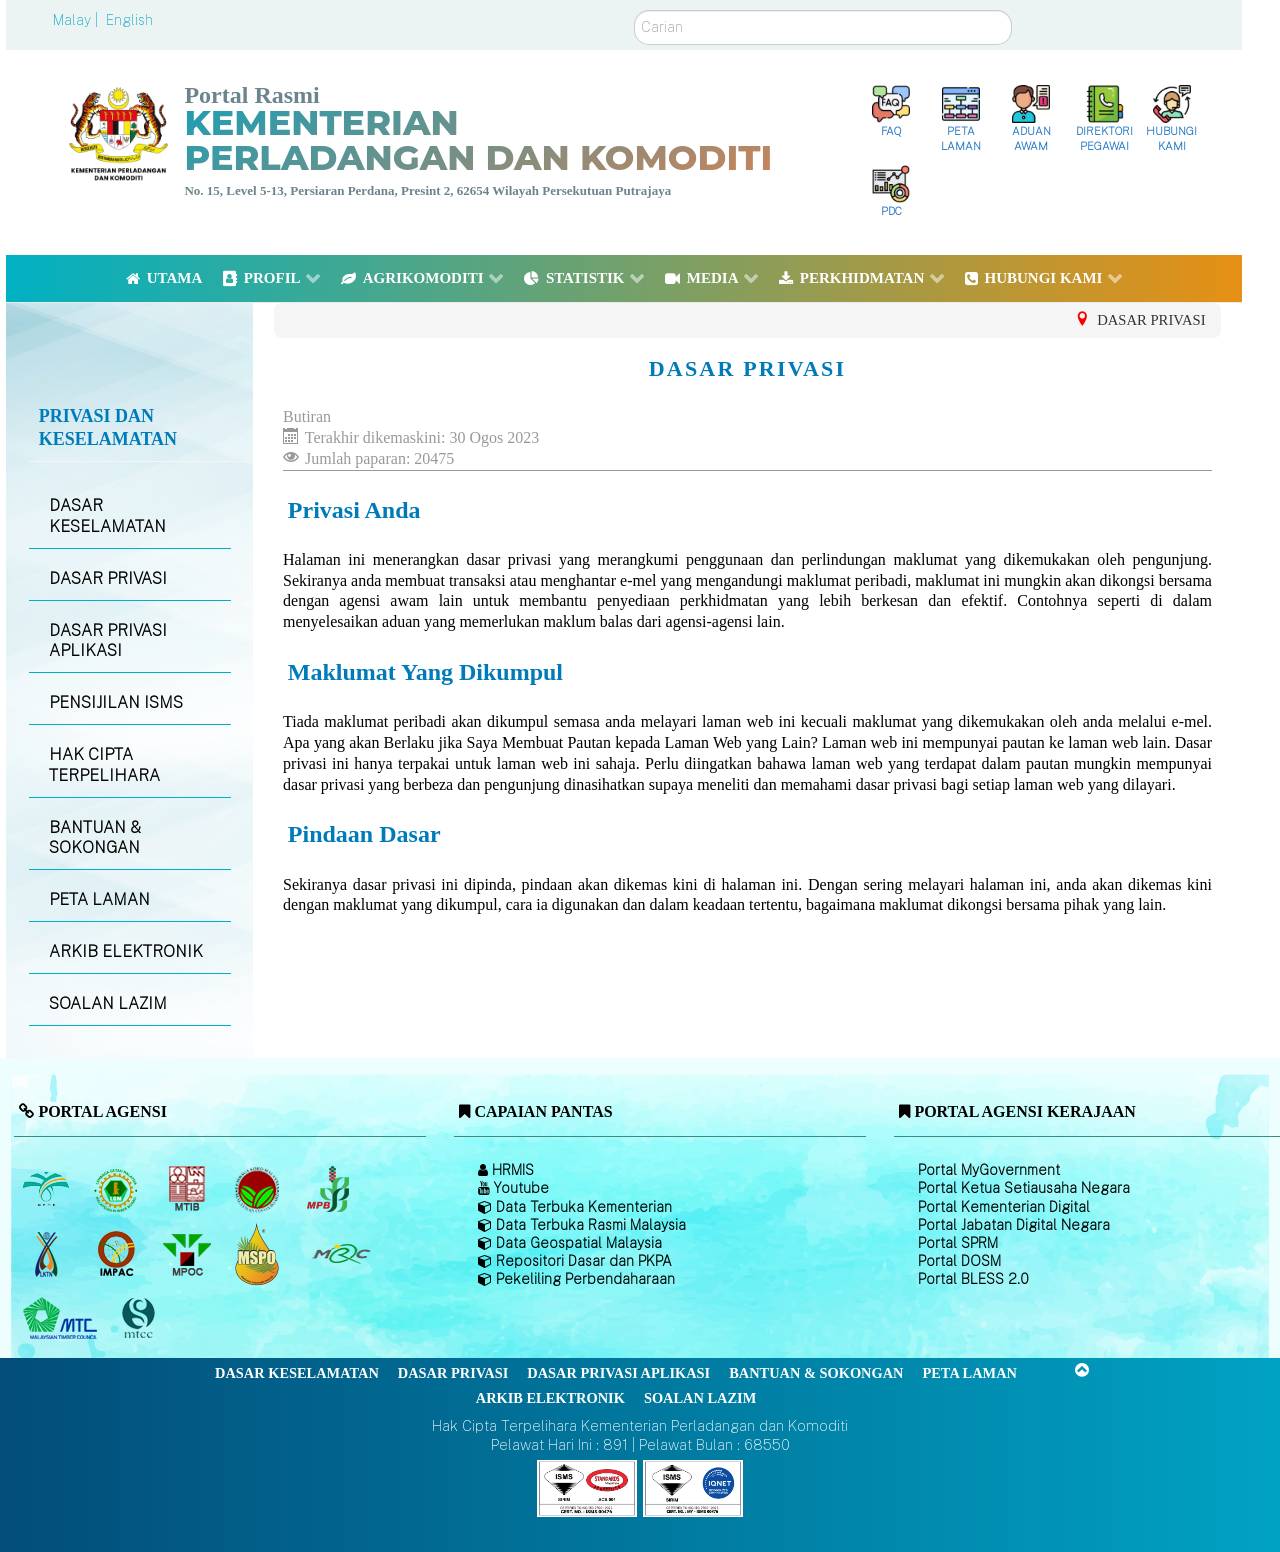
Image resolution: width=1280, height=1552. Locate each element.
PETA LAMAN (99, 899)
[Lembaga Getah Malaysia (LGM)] (118, 1189)
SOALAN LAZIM (108, 1003)
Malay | (77, 20)
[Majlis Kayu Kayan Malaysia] (62, 1319)
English (129, 20)
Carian (634, 10)
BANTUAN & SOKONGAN (95, 838)
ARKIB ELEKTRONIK (126, 951)
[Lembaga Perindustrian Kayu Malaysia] (188, 1189)
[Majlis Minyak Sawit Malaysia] (188, 1254)
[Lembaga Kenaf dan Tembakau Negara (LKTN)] (47, 1254)
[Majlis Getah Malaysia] (340, 1254)
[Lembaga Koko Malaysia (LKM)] (259, 1189)
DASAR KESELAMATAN (107, 516)
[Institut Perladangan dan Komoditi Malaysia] (118, 1254)
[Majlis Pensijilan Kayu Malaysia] (141, 1319)
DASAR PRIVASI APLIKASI (108, 641)
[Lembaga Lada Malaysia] (329, 1189)
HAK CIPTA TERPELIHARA (104, 765)
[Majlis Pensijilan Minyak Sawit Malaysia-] (259, 1254)
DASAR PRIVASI (108, 578)
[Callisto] (587, 1487)
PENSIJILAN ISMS (116, 702)
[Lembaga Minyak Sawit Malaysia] (47, 1189)
